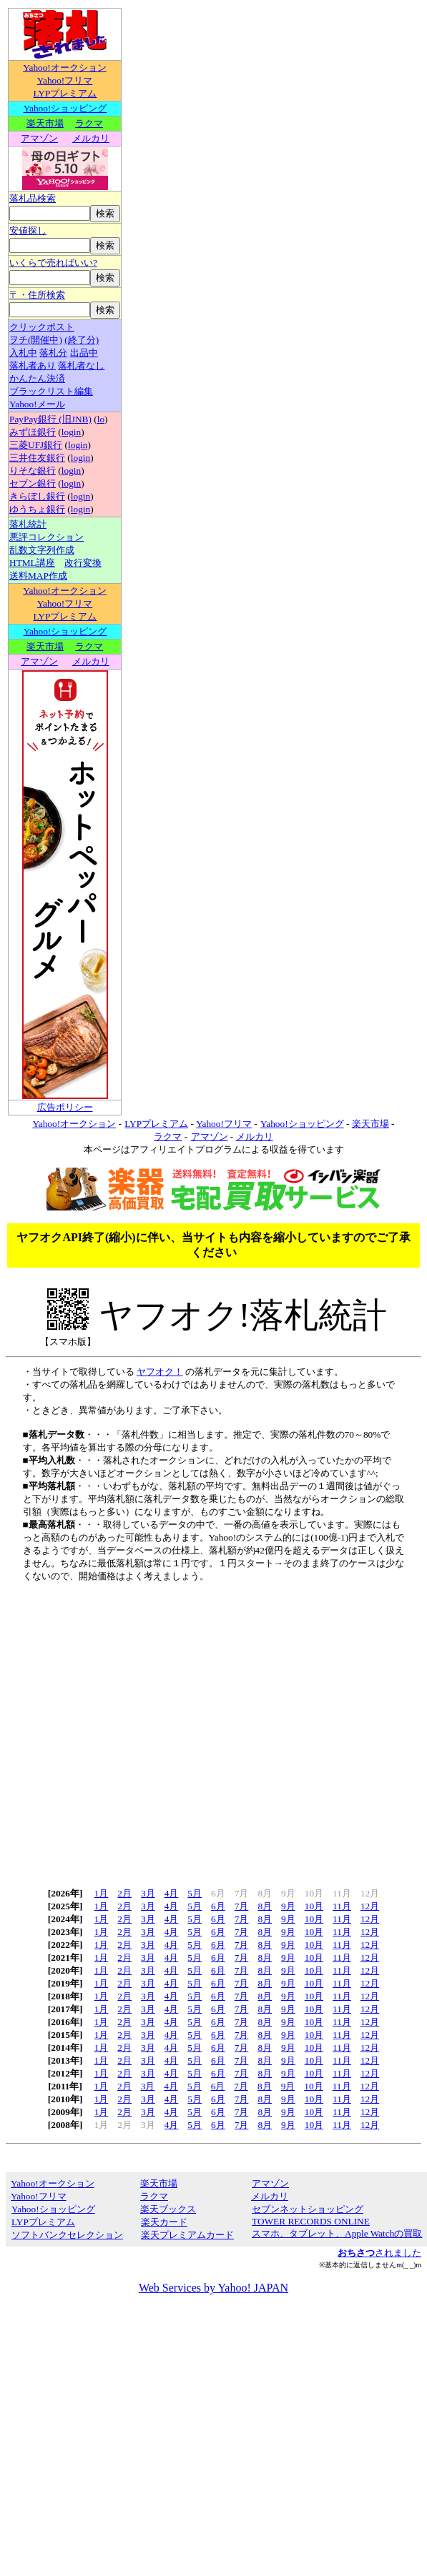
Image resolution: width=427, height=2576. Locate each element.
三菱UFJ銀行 (35, 444)
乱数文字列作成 (41, 549)
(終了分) (81, 339)
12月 (369, 1906)
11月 (342, 1906)
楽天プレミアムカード (187, 2234)
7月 (242, 1906)
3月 (148, 1893)
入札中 (23, 352)
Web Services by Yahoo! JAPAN (213, 2288)
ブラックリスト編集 (51, 391)
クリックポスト (41, 327)
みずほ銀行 (32, 432)
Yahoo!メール (37, 404)
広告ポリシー (65, 1107)
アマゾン (39, 138)
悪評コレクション (46, 537)
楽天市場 (45, 123)
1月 (101, 1893)
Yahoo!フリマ (65, 80)
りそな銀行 (32, 470)
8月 (264, 1906)
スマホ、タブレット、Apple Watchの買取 (336, 2233)
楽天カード (163, 2222)
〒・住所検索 (37, 294)
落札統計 (27, 524)
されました (379, 2252)
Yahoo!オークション (65, 67)
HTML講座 (32, 562)
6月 (218, 1906)
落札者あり (32, 365)
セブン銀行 (32, 483)
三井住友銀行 (37, 457)
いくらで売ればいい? (53, 262)
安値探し (27, 230)
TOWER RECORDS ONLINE (310, 2221)
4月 (172, 1893)
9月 (288, 1906)
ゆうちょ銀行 (37, 509)
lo (100, 419)
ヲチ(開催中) (35, 339)
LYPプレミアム (65, 93)
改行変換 (83, 562)
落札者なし (81, 365)
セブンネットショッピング (307, 2209)
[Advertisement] (134, 1730)
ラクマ (89, 123)
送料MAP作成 (38, 575)
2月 (124, 1893)
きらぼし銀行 (37, 496)
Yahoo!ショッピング (65, 108)
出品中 (84, 352)
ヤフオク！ (160, 1371)
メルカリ (90, 138)
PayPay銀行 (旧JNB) (50, 419)
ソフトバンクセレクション (67, 2234)
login (71, 432)
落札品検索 (32, 198)
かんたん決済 (37, 378)
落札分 (53, 352)
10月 (314, 1906)
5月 (194, 1893)
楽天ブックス (168, 2209)
